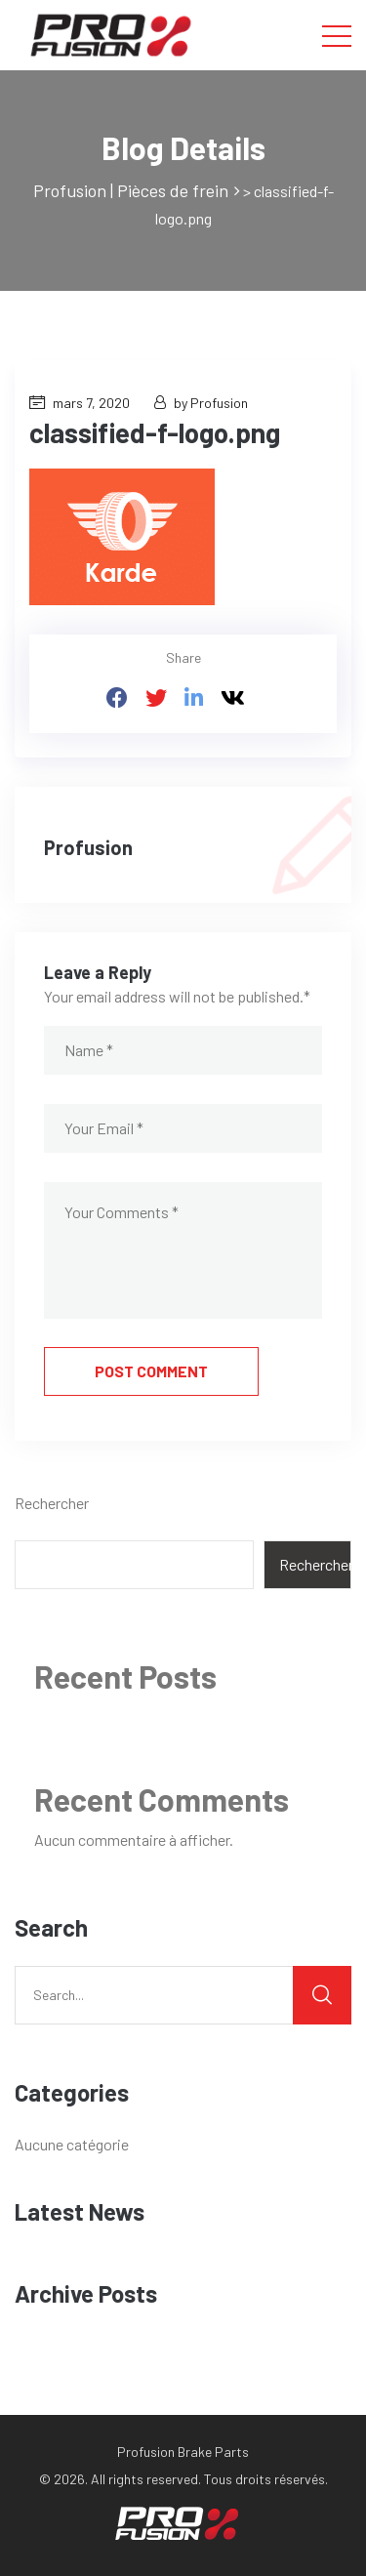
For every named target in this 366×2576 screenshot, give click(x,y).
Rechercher (52, 1502)
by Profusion (201, 402)
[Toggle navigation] (336, 35)
